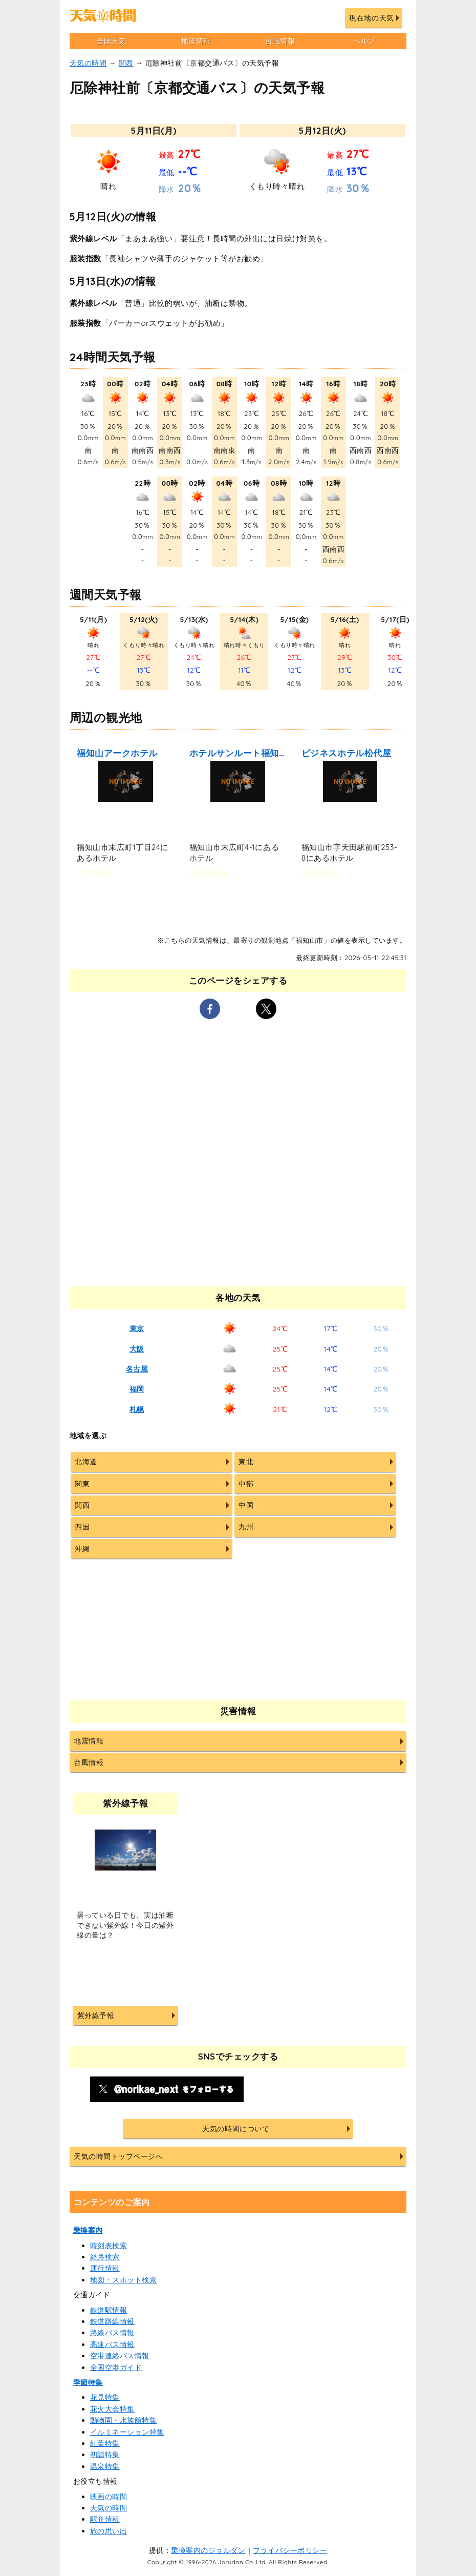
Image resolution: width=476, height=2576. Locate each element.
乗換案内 (88, 2230)
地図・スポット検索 (123, 2279)
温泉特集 (105, 2466)
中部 (246, 1483)
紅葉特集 (105, 2443)
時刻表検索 (108, 2245)
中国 (246, 1505)
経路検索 (105, 2256)
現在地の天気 (371, 18)
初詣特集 (105, 2454)
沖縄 (82, 1548)
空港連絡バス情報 (119, 2355)
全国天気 (111, 41)
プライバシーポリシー (290, 2550)
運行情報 (105, 2268)
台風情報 (280, 41)
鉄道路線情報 (112, 2321)
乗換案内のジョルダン (208, 2550)
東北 (246, 1461)
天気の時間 (88, 63)
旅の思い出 (108, 2531)
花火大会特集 (112, 2409)
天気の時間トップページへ (118, 2156)
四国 (82, 1526)
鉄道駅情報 (108, 2310)
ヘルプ (364, 41)
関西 (126, 63)
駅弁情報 (105, 2519)
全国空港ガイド (116, 2367)
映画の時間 (108, 2496)
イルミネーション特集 (127, 2432)
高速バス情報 (112, 2344)
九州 (246, 1526)
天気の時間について (235, 2128)
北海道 (86, 1461)
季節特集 (88, 2382)
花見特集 (105, 2397)
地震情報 (196, 41)
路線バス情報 (112, 2332)
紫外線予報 (96, 2015)
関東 (82, 1483)
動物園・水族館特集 (123, 2420)
